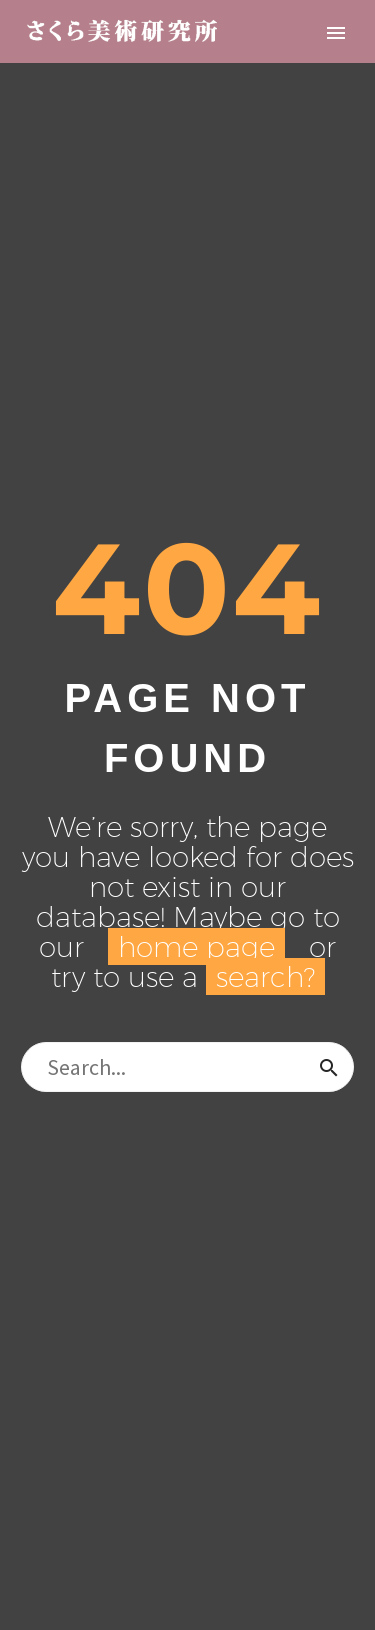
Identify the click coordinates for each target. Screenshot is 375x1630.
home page (196, 946)
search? (265, 976)
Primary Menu (336, 33)
